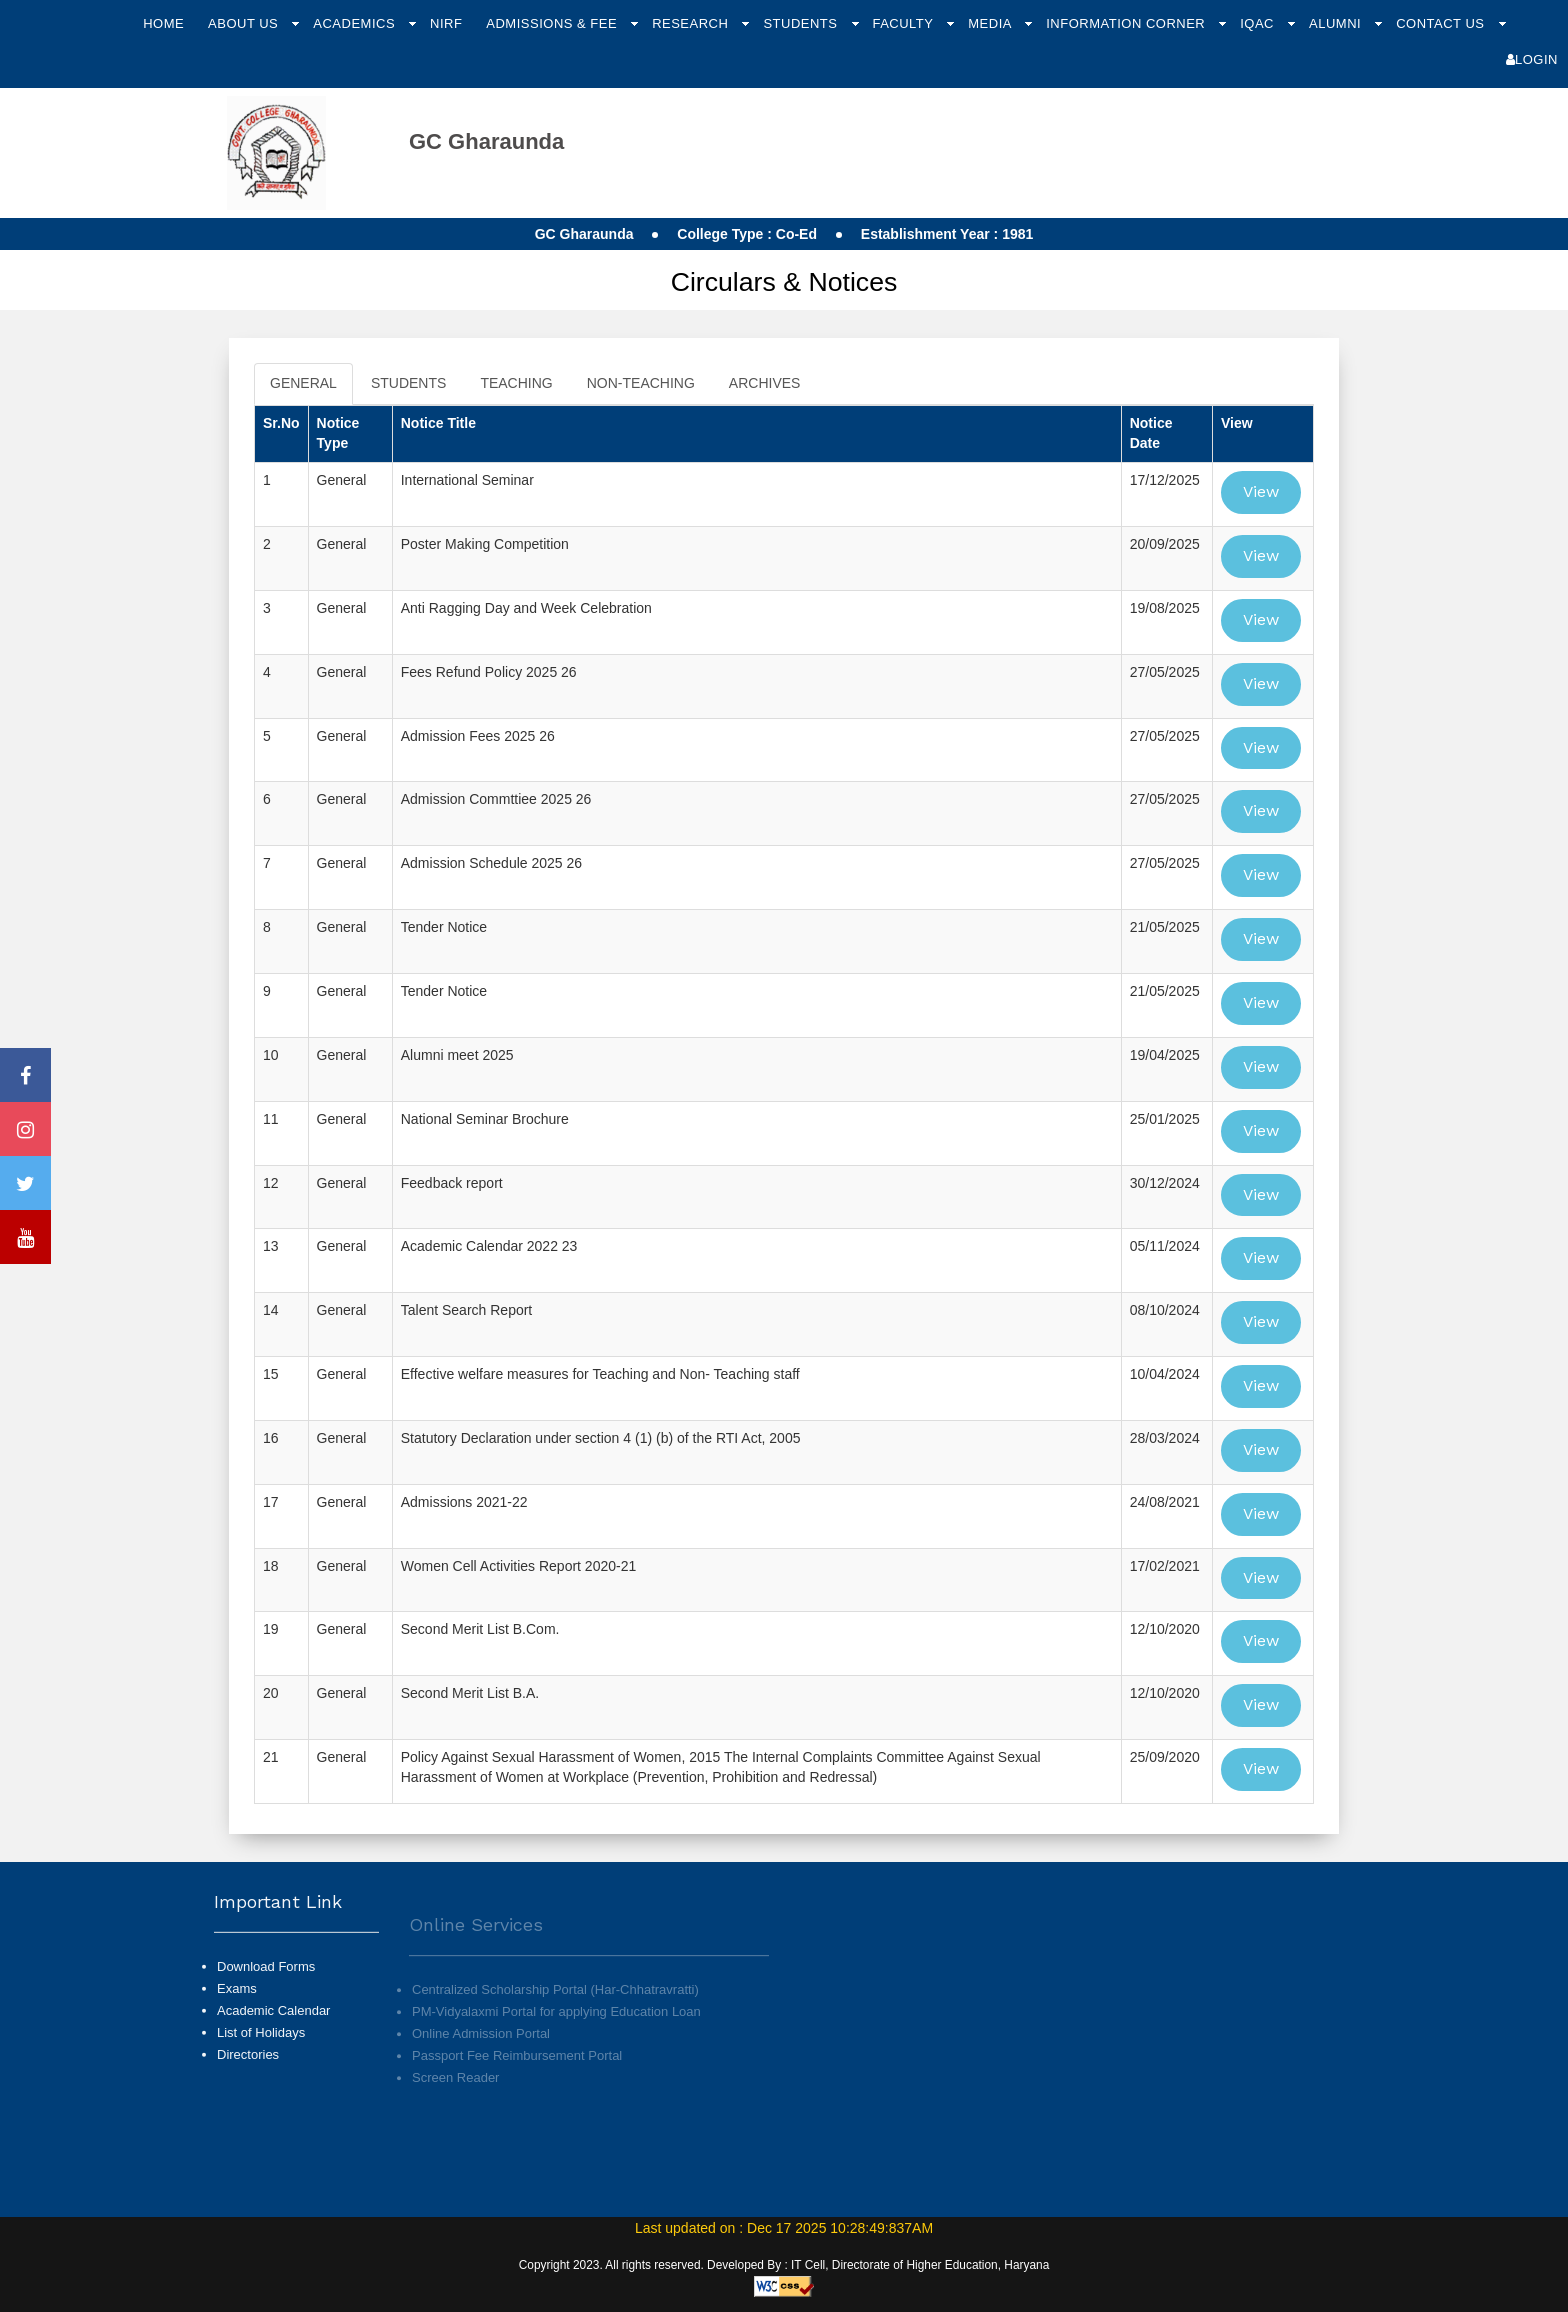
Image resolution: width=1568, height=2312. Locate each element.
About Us (245, 23)
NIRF (446, 23)
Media (991, 23)
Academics (356, 23)
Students (802, 23)
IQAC (1259, 23)
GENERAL (303, 383)
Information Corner (1127, 23)
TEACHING (516, 383)
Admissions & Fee (553, 23)
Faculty (904, 23)
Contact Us (1442, 23)
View (1261, 491)
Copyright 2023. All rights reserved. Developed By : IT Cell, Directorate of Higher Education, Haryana (784, 2265)
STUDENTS (408, 383)
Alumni (1337, 23)
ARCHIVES (765, 383)
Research (692, 23)
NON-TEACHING (641, 383)
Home (163, 23)
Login (1532, 59)
